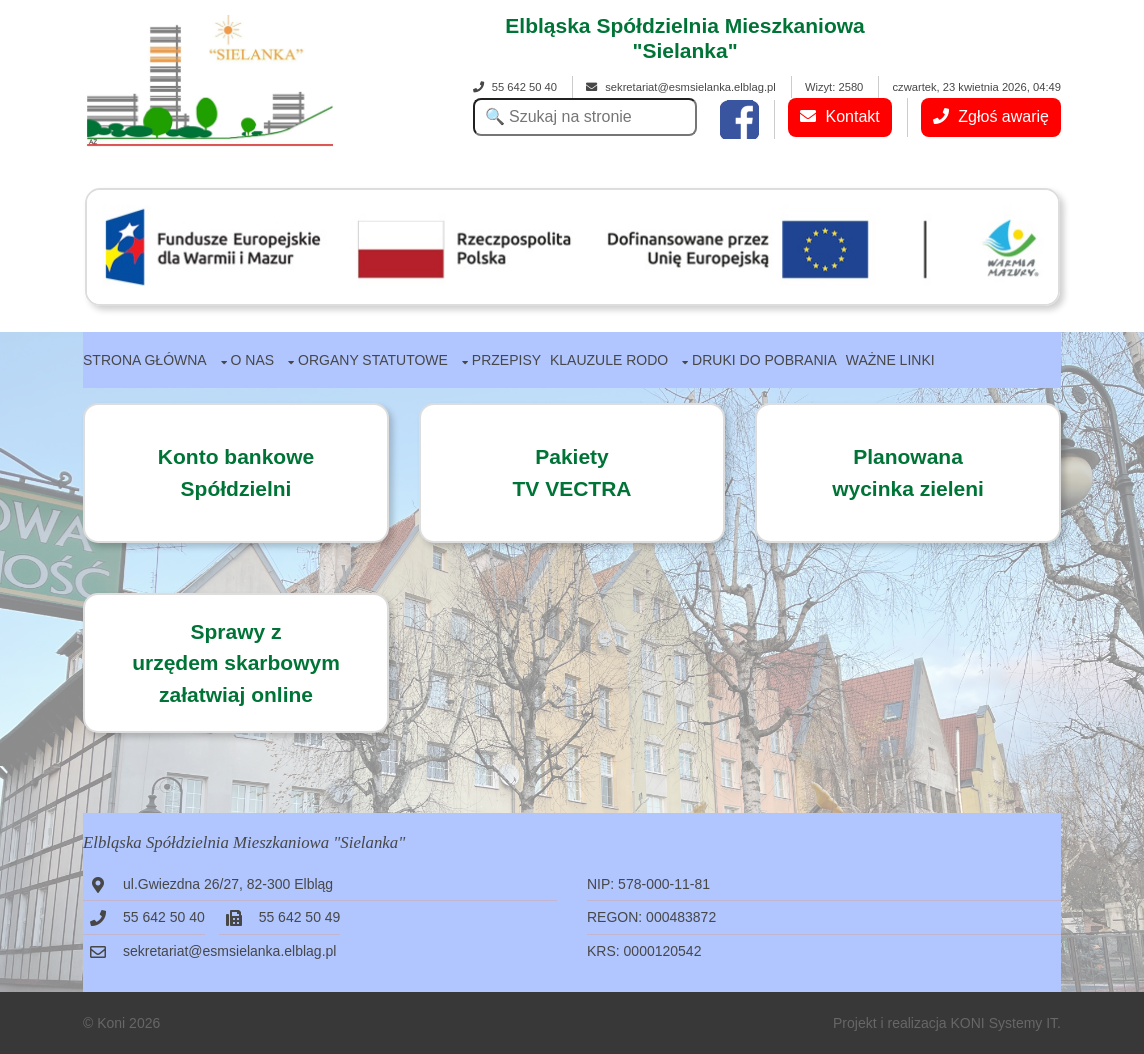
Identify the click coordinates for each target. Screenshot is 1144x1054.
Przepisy (506, 360)
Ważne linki (890, 360)
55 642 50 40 (515, 87)
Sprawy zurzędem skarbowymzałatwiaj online (236, 663)
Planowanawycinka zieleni (908, 472)
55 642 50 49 (300, 917)
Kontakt (840, 116)
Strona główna (145, 360)
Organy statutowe (373, 360)
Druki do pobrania (764, 360)
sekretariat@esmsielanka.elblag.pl (681, 87)
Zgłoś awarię (991, 116)
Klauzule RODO (609, 360)
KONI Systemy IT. (1006, 1023)
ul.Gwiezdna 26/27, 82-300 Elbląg (228, 884)
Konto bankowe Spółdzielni (236, 472)
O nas (253, 360)
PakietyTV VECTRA (571, 472)
